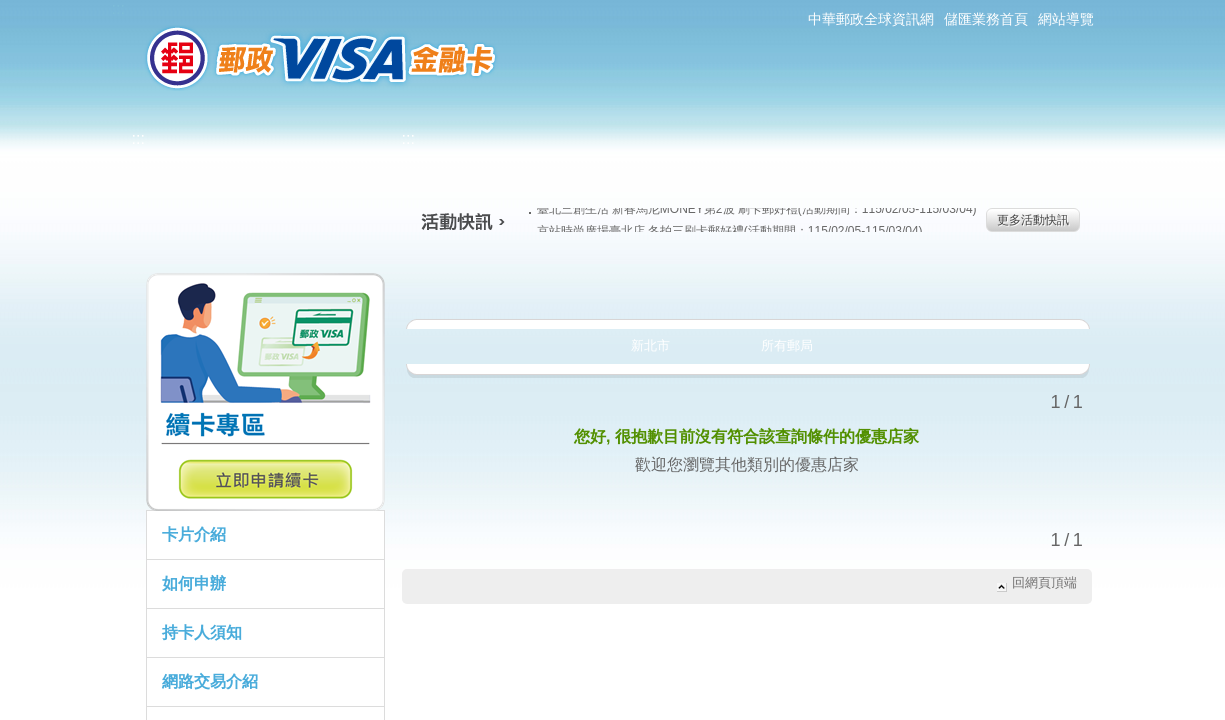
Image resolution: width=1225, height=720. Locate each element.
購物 (744, 284)
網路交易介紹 (210, 681)
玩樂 (875, 284)
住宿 (1006, 284)
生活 (613, 284)
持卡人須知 (202, 632)
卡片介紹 (194, 534)
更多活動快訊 (1033, 220)
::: (118, 8)
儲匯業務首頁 (986, 19)
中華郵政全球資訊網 (871, 19)
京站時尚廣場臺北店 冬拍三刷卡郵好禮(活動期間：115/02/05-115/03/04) (726, 231)
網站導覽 (1066, 19)
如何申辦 (194, 583)
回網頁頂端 (1044, 582)
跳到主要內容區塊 (10, 10)
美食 (482, 284)
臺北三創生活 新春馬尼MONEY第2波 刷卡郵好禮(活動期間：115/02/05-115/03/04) (753, 209)
